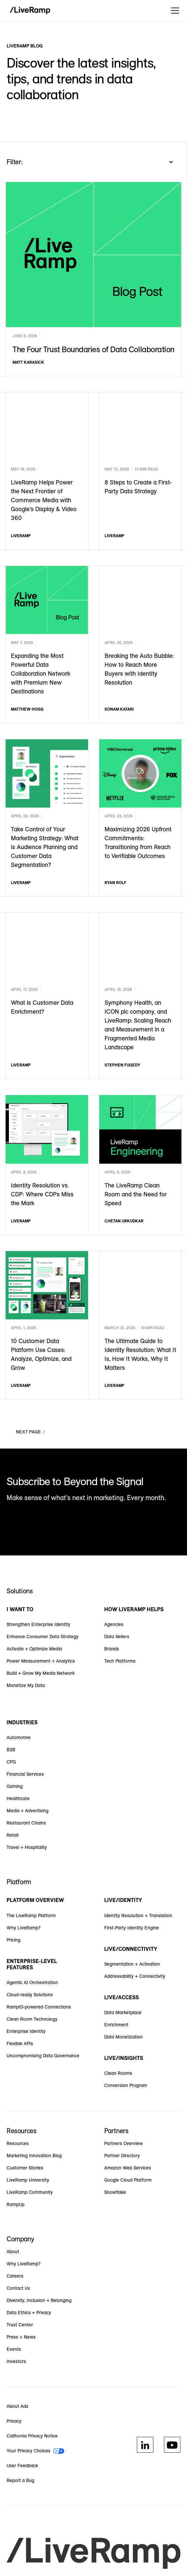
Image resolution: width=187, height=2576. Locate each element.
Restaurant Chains (26, 1823)
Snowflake (115, 2192)
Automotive (19, 1737)
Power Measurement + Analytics (41, 1661)
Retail (12, 1835)
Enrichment (116, 2025)
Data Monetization (123, 2037)
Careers (15, 2276)
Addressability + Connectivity (134, 1976)
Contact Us (18, 2288)
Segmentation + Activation (132, 1964)
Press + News (21, 2337)
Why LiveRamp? (24, 1928)
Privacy (14, 2421)
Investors (16, 2361)
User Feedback (22, 2466)
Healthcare (18, 1798)
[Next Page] (31, 1431)
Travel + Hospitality (27, 1847)
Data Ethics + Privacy (29, 2312)
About (13, 2251)
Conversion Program (125, 2085)
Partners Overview (123, 2143)
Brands (111, 1649)
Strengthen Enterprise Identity (38, 1624)
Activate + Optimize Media (34, 1649)
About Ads (17, 2406)
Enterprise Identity (26, 2031)
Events (14, 2349)
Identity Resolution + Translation (138, 1915)
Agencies (113, 1624)
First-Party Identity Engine (131, 1928)
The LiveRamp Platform (31, 1915)
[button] (173, 10)
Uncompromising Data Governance (43, 2056)
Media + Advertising (27, 1811)
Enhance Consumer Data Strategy (42, 1637)
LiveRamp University (28, 2180)
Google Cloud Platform (128, 2180)
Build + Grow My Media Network (41, 1673)
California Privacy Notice (32, 2436)
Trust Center (20, 2325)
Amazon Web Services (127, 2168)
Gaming (15, 1786)
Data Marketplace (122, 2012)
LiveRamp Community (30, 2192)
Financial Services (25, 1774)
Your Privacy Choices (28, 2451)
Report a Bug (20, 2480)
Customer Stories (25, 2168)
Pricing (13, 1940)
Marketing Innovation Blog (34, 2156)
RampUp (15, 2204)
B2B (11, 1750)
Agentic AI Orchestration (32, 1982)
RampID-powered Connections (39, 2007)
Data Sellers (116, 1637)
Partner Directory (122, 2156)
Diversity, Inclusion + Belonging (39, 2300)
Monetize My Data (26, 1685)
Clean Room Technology (32, 2019)
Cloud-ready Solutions (30, 1995)
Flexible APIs (20, 2043)
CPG (11, 1762)
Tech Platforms (120, 1661)
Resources (18, 2143)
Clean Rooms (118, 2073)
